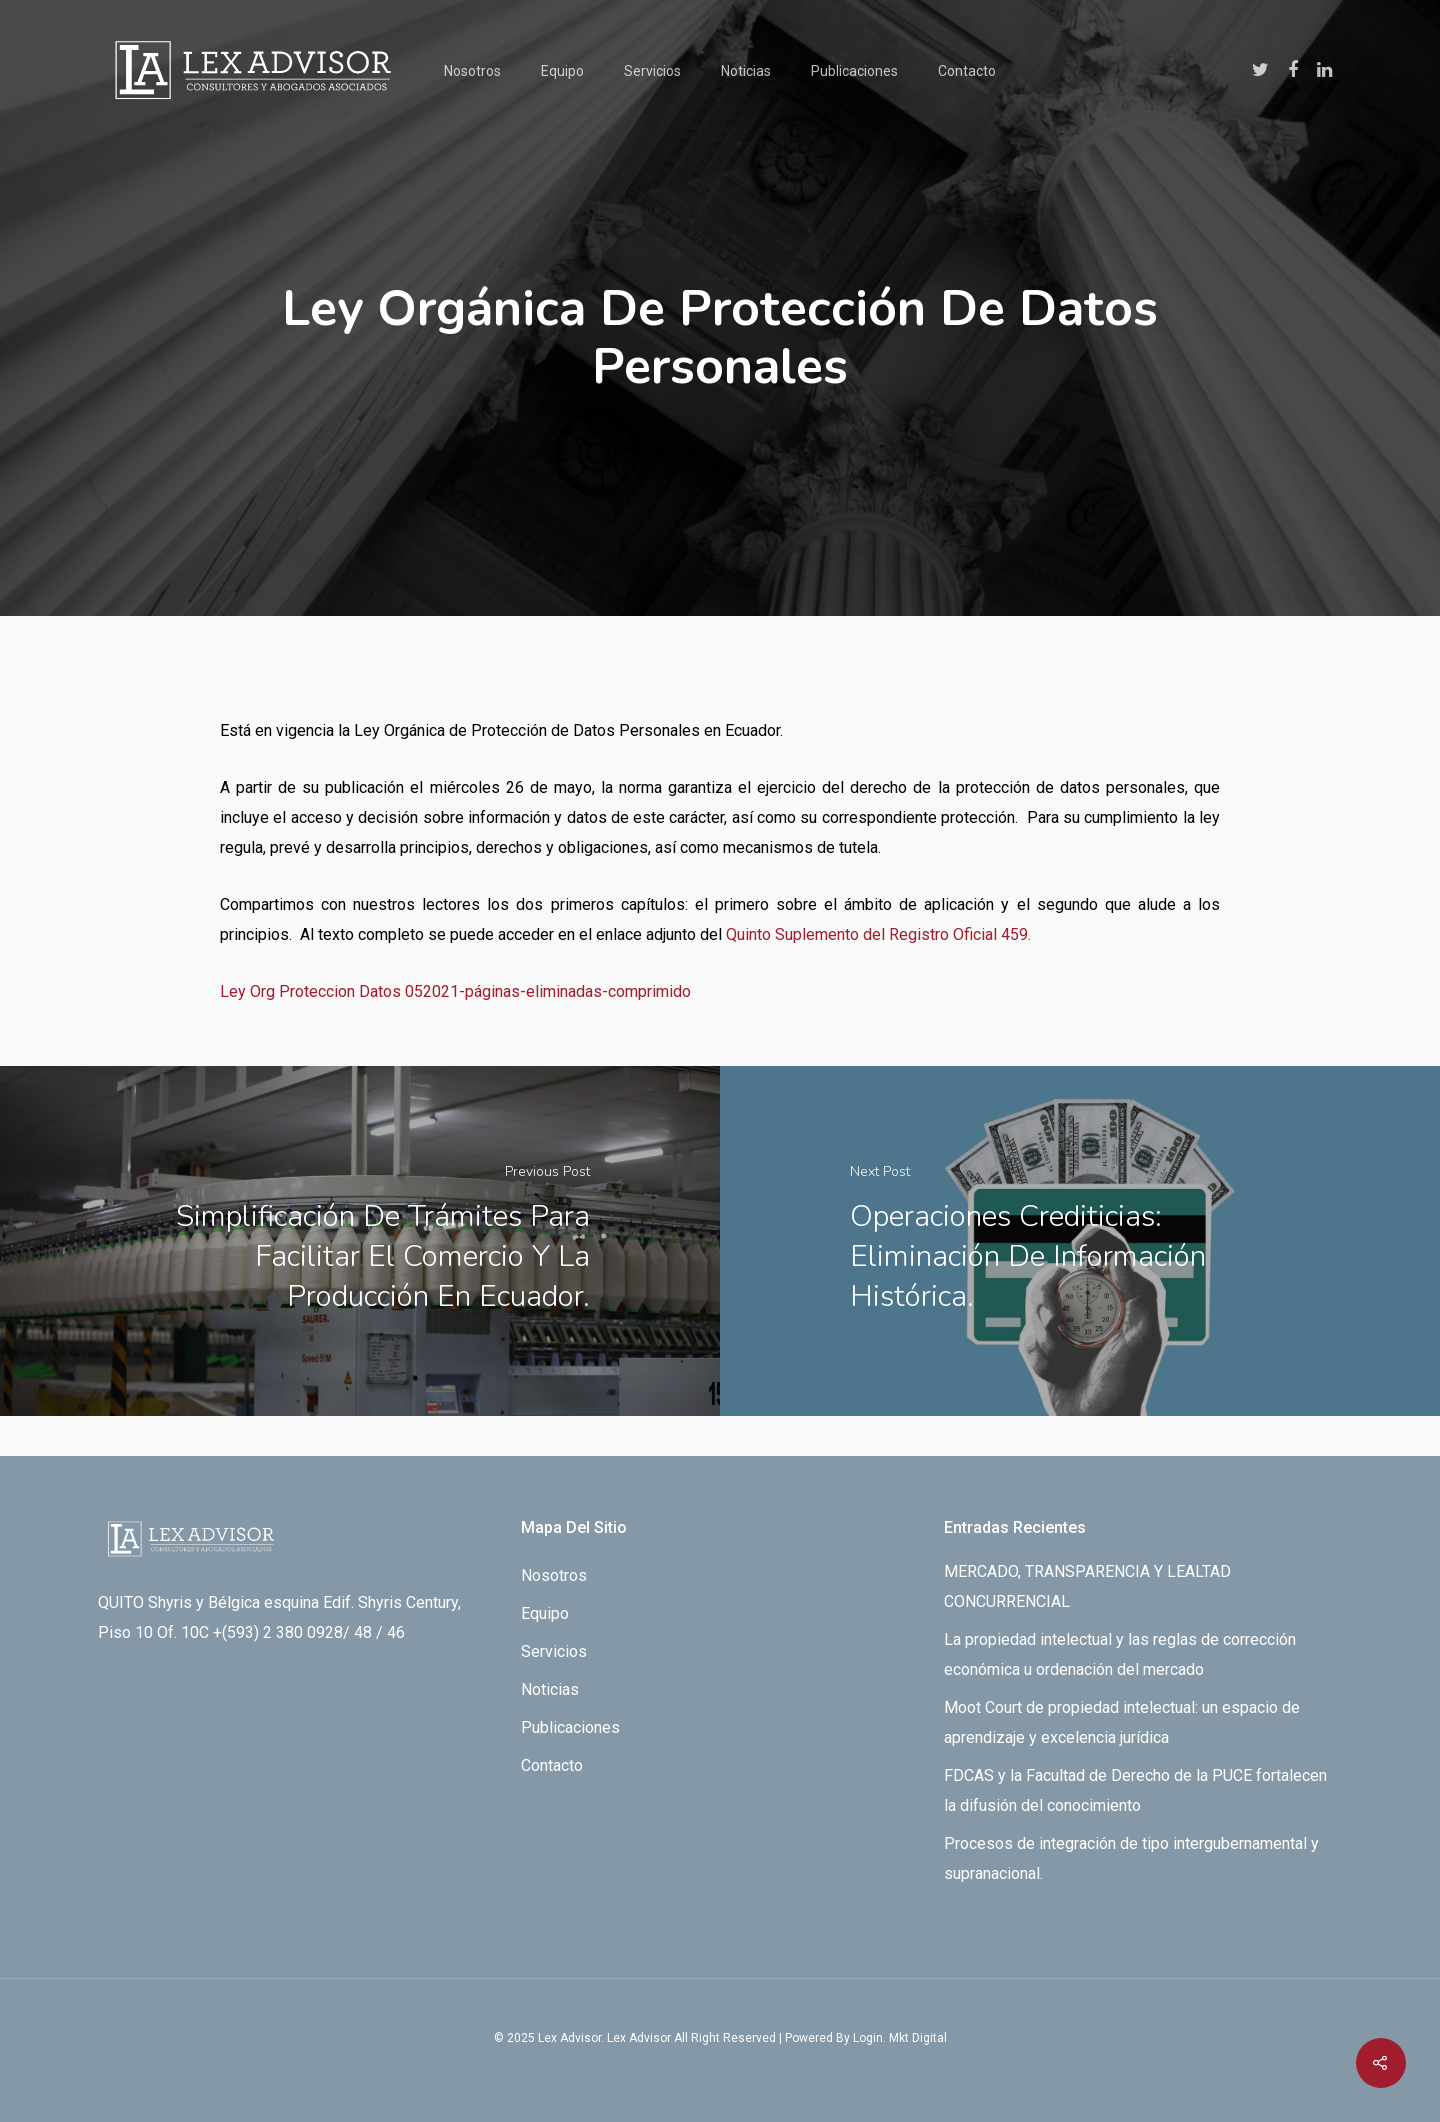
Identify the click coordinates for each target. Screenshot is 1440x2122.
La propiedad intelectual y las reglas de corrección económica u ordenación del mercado (1120, 1654)
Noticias (746, 71)
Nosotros (472, 71)
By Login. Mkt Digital (891, 2038)
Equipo (562, 71)
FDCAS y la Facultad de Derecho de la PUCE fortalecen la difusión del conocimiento (1135, 1790)
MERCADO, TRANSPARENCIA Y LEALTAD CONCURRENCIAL (1087, 1586)
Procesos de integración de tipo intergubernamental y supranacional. (1131, 1858)
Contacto (967, 71)
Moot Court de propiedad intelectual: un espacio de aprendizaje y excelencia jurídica (1122, 1722)
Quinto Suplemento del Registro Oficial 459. (878, 934)
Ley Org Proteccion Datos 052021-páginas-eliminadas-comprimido (455, 991)
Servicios (652, 71)
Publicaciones (854, 71)
